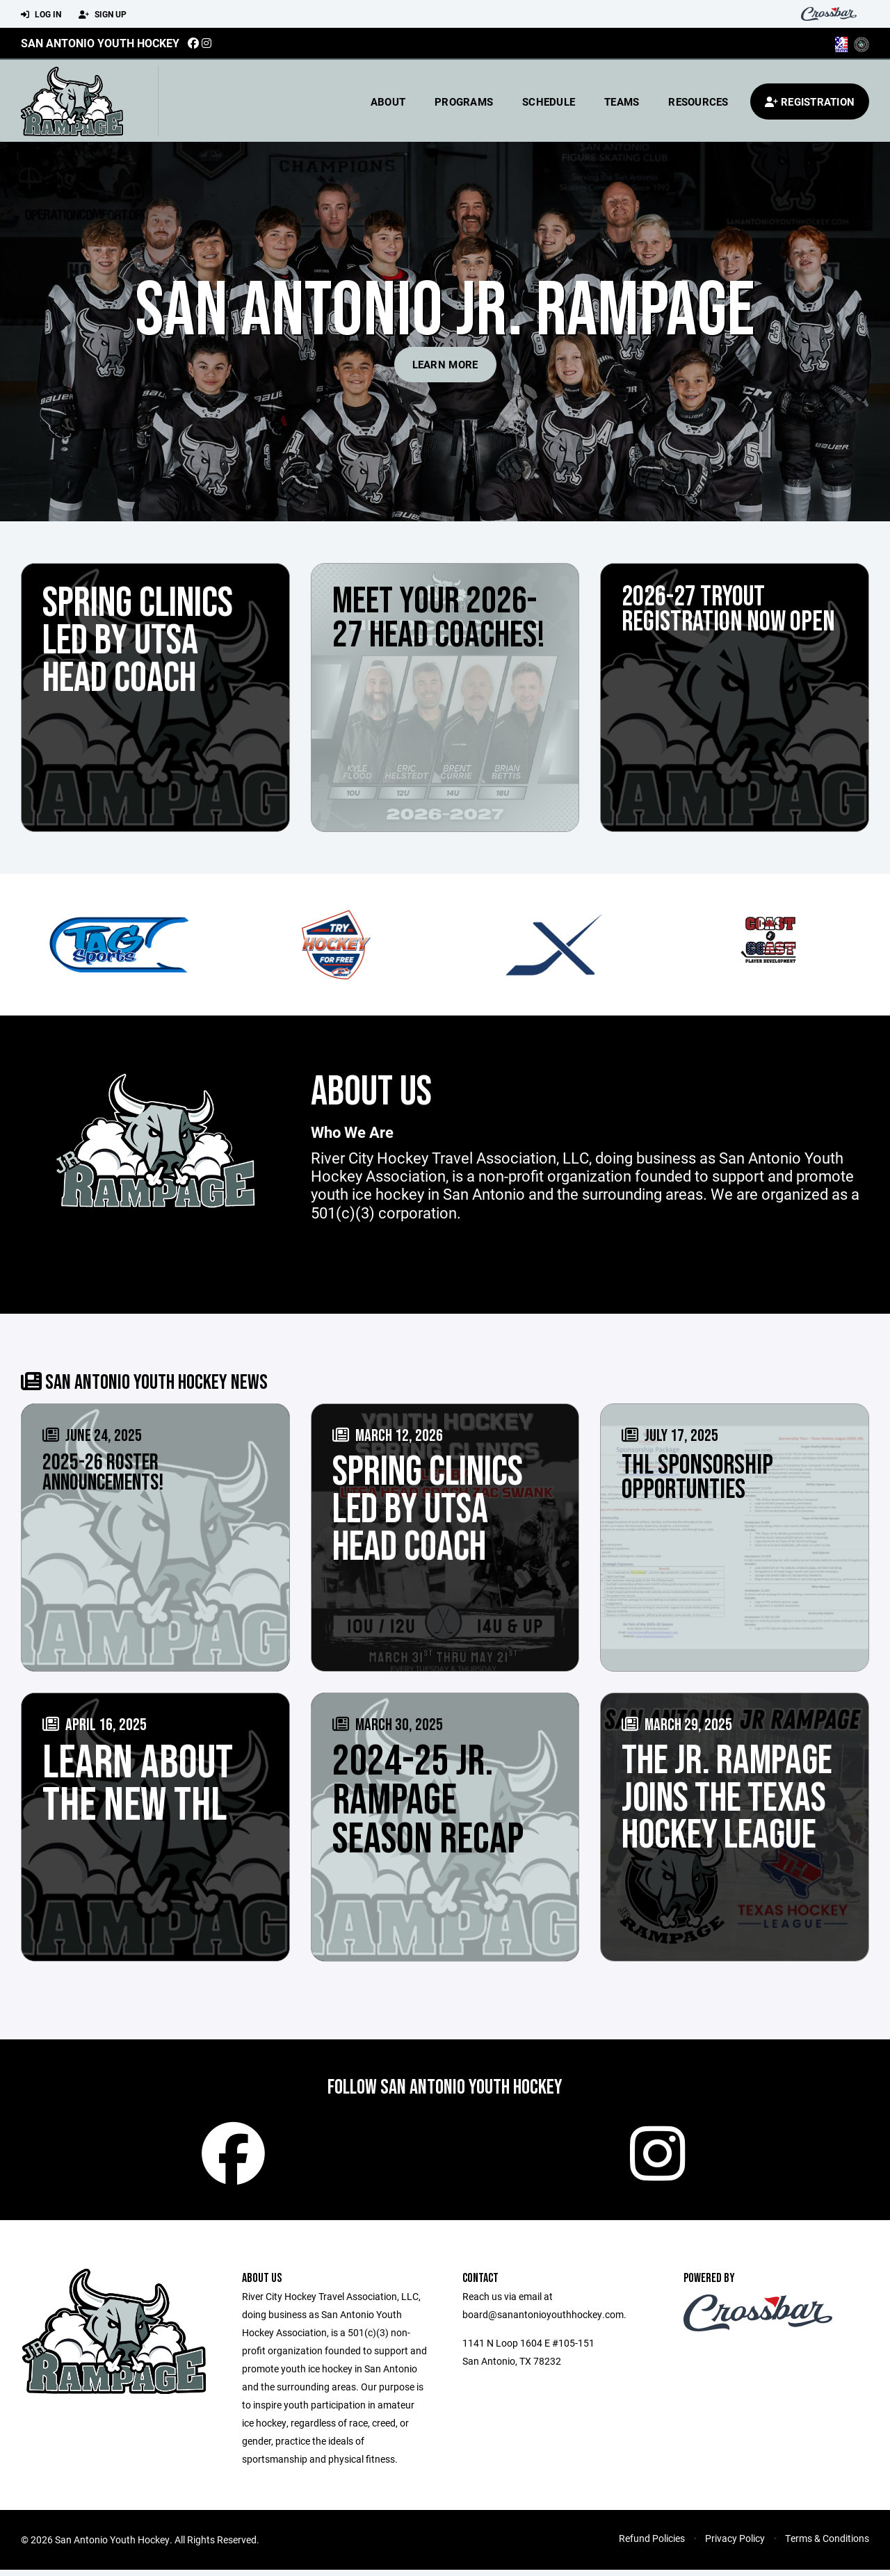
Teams (621, 101)
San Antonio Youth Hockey (100, 42)
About (388, 101)
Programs (464, 101)
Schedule (548, 101)
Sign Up (103, 14)
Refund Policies (652, 2544)
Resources (698, 101)
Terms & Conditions (827, 2544)
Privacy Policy (735, 2544)
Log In (41, 14)
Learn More (445, 364)
